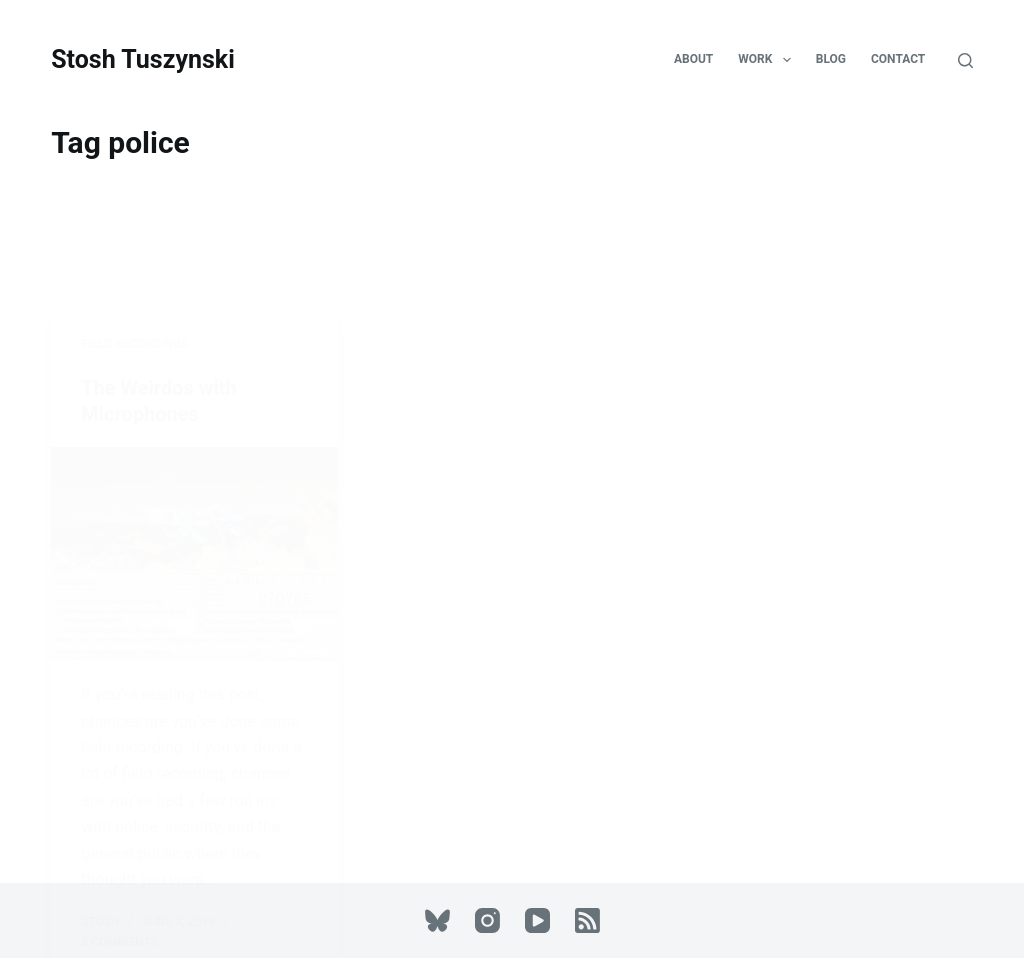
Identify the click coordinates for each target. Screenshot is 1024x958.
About (693, 59)
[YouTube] (537, 920)
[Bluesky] (437, 920)
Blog (831, 59)
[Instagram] (487, 920)
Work (768, 60)
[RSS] (587, 920)
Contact (898, 59)
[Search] (965, 60)
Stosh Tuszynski (143, 59)
